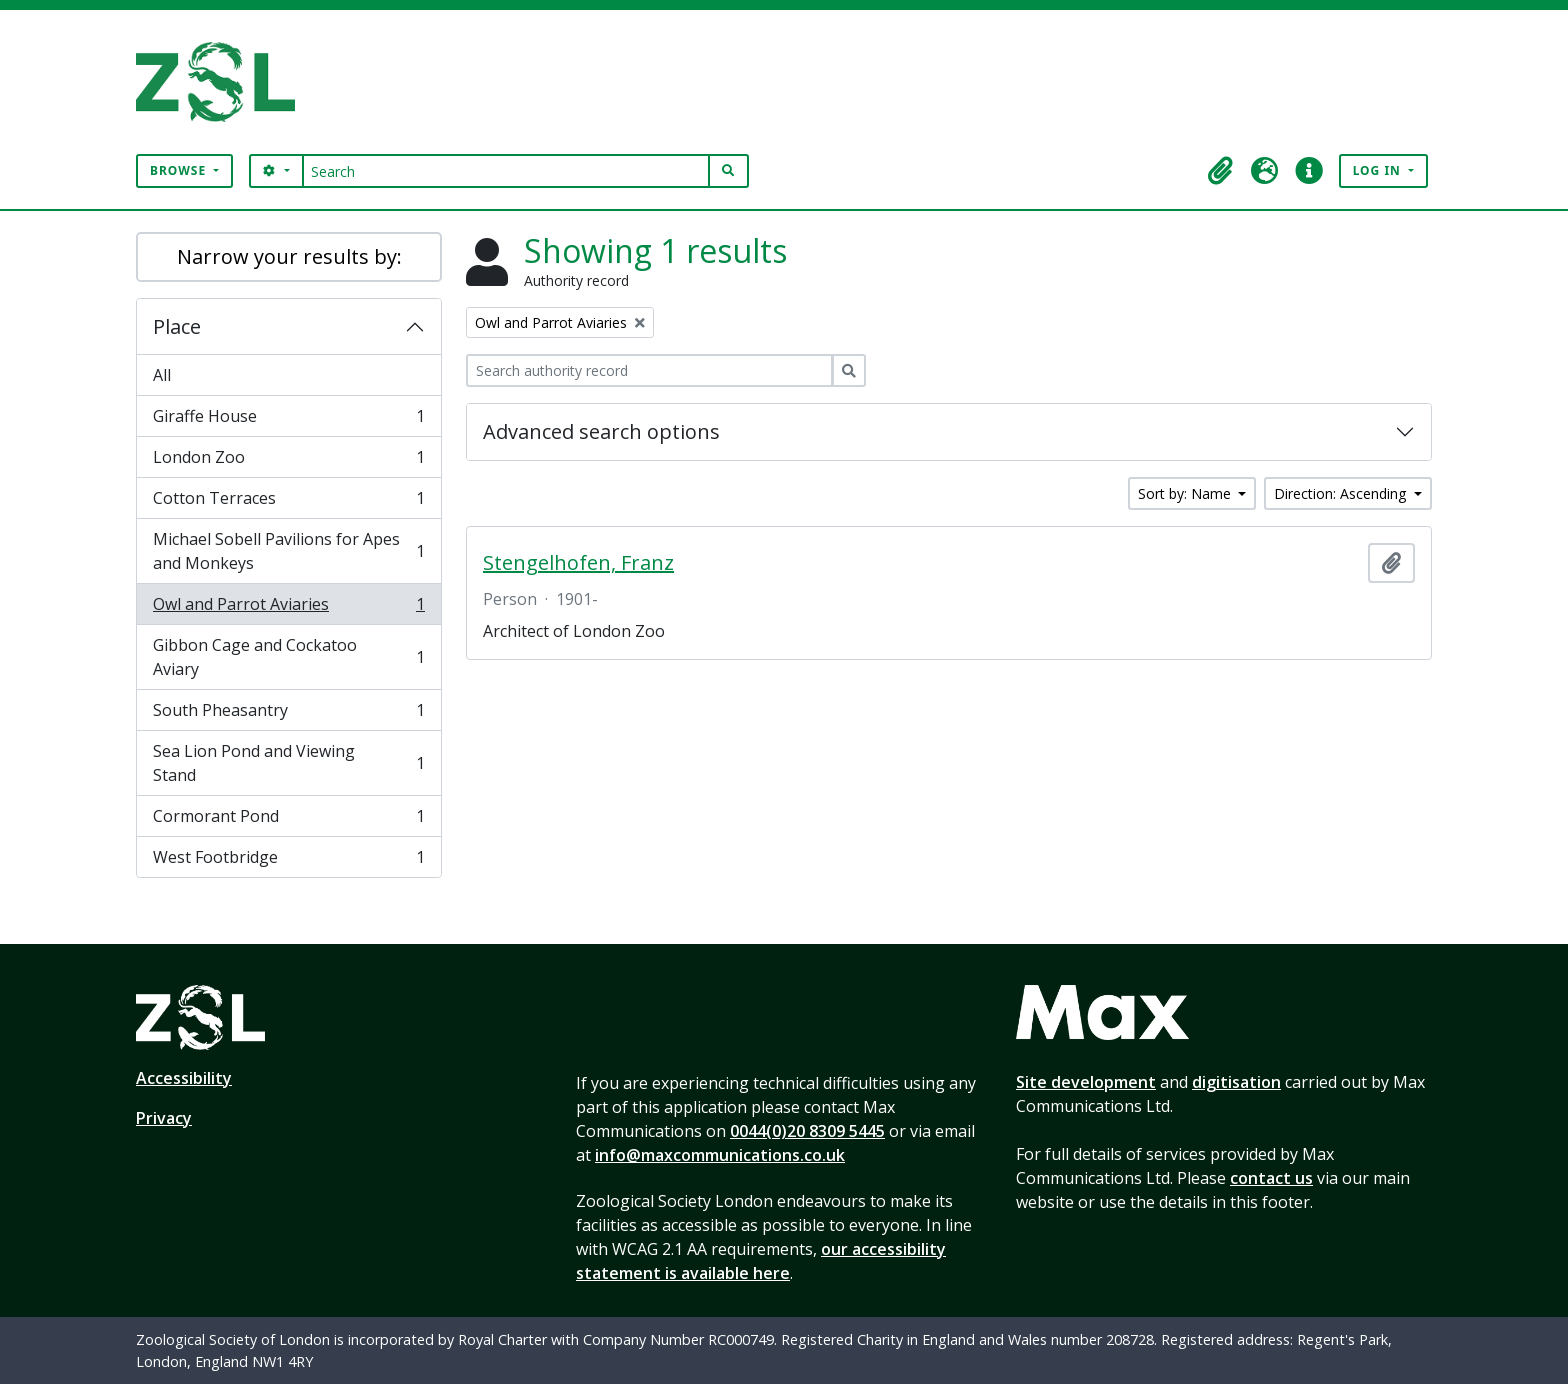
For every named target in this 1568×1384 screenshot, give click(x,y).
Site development (1086, 1082)
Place (177, 326)
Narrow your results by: (289, 256)
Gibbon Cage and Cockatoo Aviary (288, 657)
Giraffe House (288, 420)
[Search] (506, 171)
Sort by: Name (1186, 493)
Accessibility (184, 1078)
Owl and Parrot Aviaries (288, 608)
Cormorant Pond (288, 820)
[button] (1221, 171)
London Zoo (288, 461)
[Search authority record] (649, 370)
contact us (1271, 1178)
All (162, 375)
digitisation (1236, 1082)
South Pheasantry (288, 714)
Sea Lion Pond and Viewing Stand (288, 763)
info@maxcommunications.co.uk (720, 1155)
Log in (1379, 170)
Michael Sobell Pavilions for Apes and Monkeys (288, 551)
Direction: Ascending (1342, 493)
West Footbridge (288, 861)
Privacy (164, 1118)
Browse (180, 170)
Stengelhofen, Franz (578, 563)
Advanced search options (601, 431)
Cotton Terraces (288, 502)
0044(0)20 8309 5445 (807, 1131)
